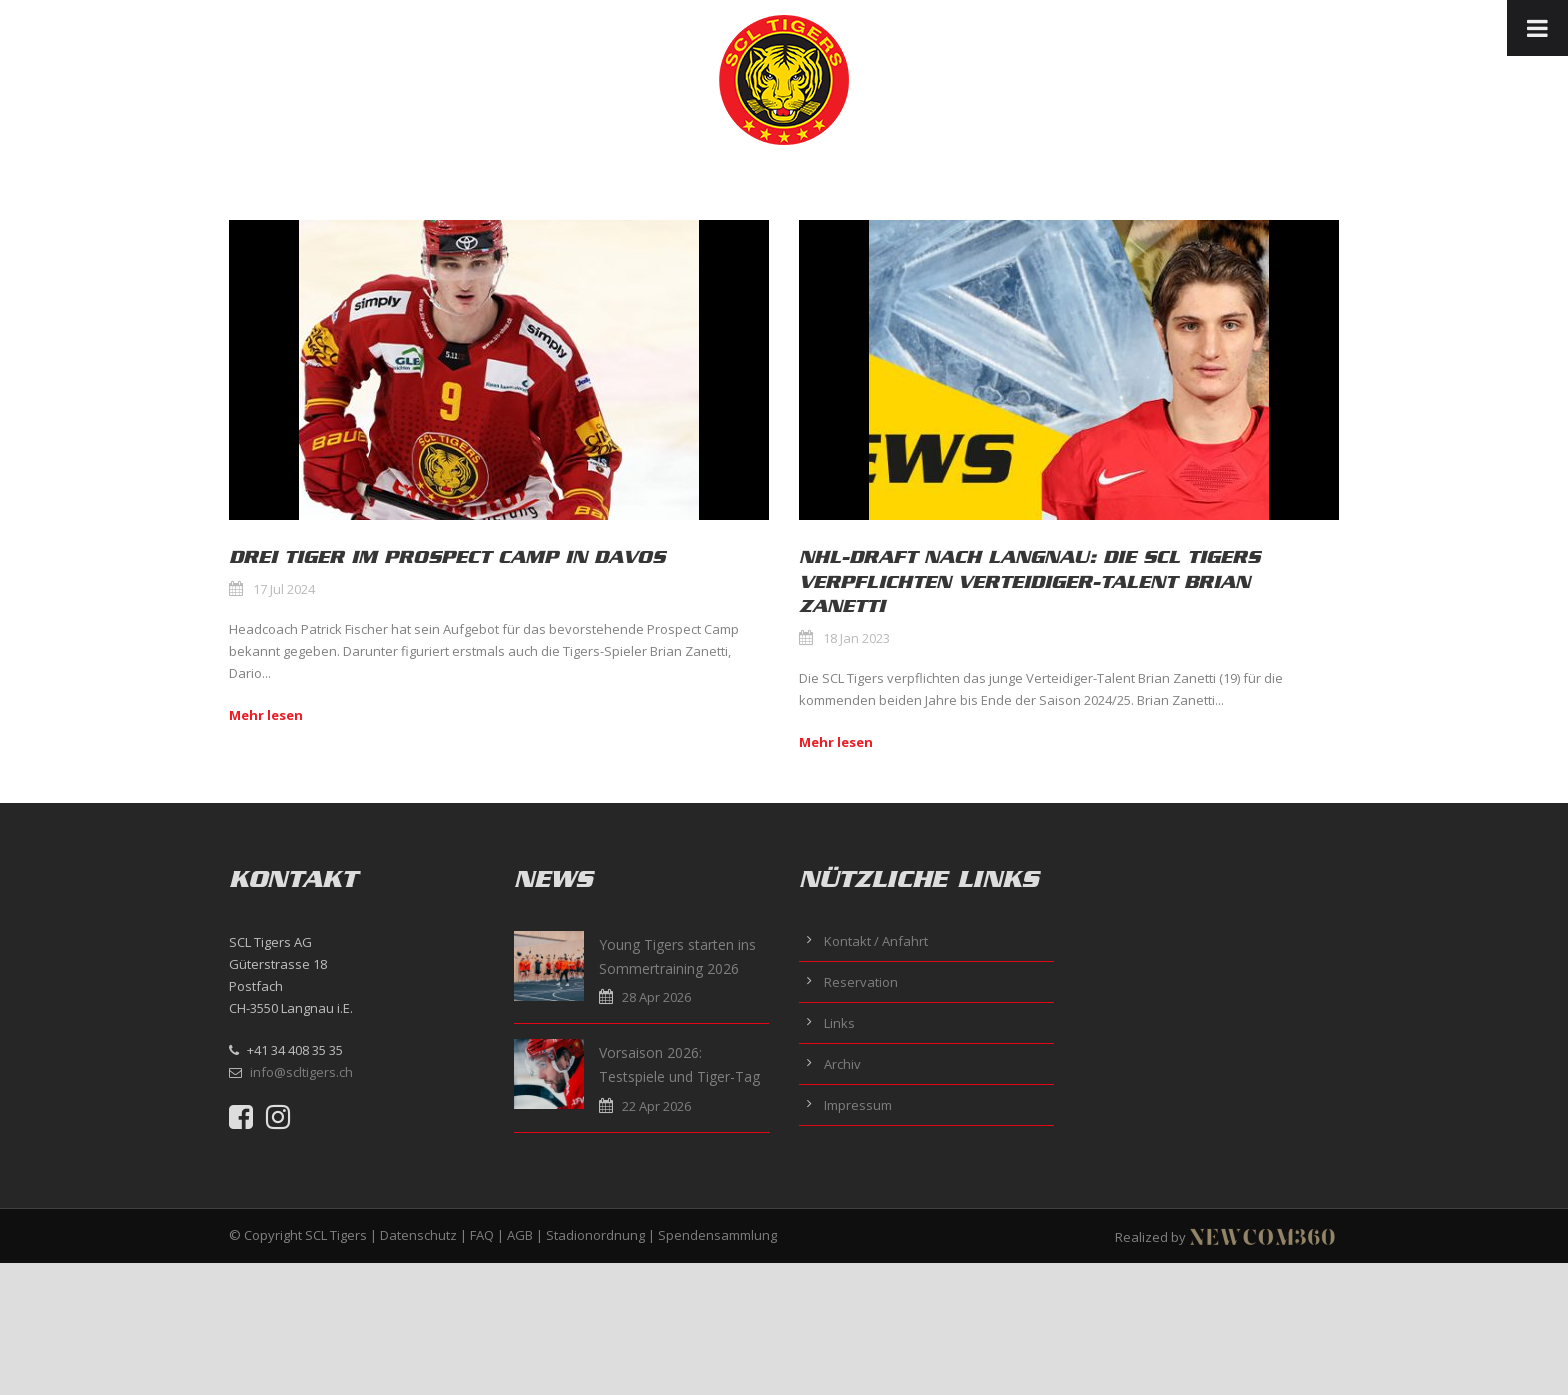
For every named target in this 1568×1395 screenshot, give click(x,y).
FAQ (482, 1235)
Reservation (861, 982)
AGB (520, 1235)
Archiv (842, 1064)
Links (839, 1023)
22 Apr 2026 (656, 1106)
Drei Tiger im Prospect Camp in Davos (447, 557)
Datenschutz (418, 1235)
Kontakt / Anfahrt (876, 941)
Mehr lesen (266, 715)
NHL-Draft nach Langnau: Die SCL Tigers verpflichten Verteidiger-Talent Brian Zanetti (1029, 581)
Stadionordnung (595, 1235)
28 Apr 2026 (656, 997)
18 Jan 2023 (856, 638)
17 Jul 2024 (284, 589)
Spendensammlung (717, 1235)
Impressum (858, 1105)
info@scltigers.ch (301, 1072)
